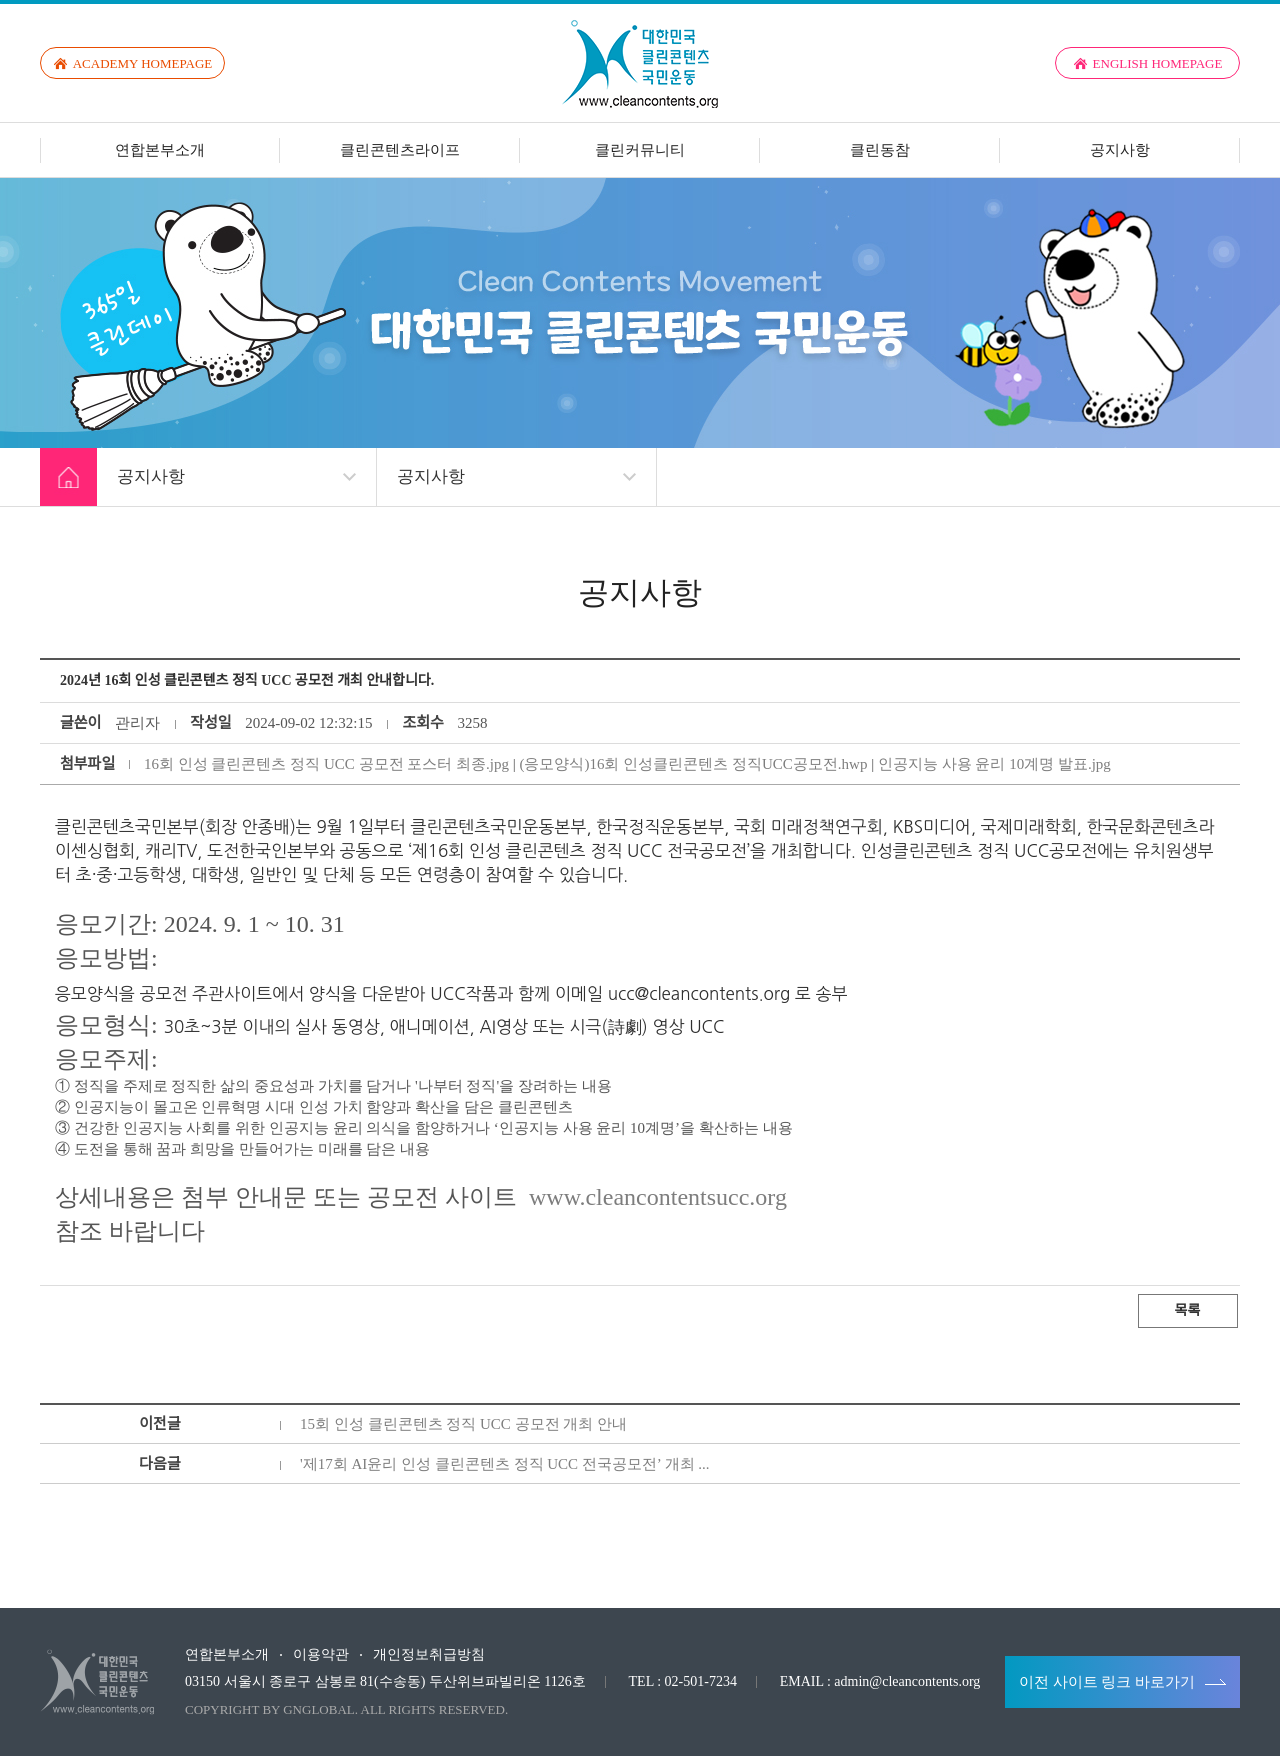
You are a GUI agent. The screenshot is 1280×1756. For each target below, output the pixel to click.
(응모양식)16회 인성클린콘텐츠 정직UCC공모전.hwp (693, 764)
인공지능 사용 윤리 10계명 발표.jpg (994, 764)
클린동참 (880, 150)
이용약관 (321, 1655)
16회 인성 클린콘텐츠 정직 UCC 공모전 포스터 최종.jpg (326, 764)
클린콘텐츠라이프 (400, 150)
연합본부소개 (160, 150)
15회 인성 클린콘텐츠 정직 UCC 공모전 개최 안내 (463, 1424)
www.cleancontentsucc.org (658, 1197)
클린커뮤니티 (640, 150)
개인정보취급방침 (429, 1655)
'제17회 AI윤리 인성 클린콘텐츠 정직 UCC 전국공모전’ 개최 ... (505, 1464)
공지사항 (1120, 150)
